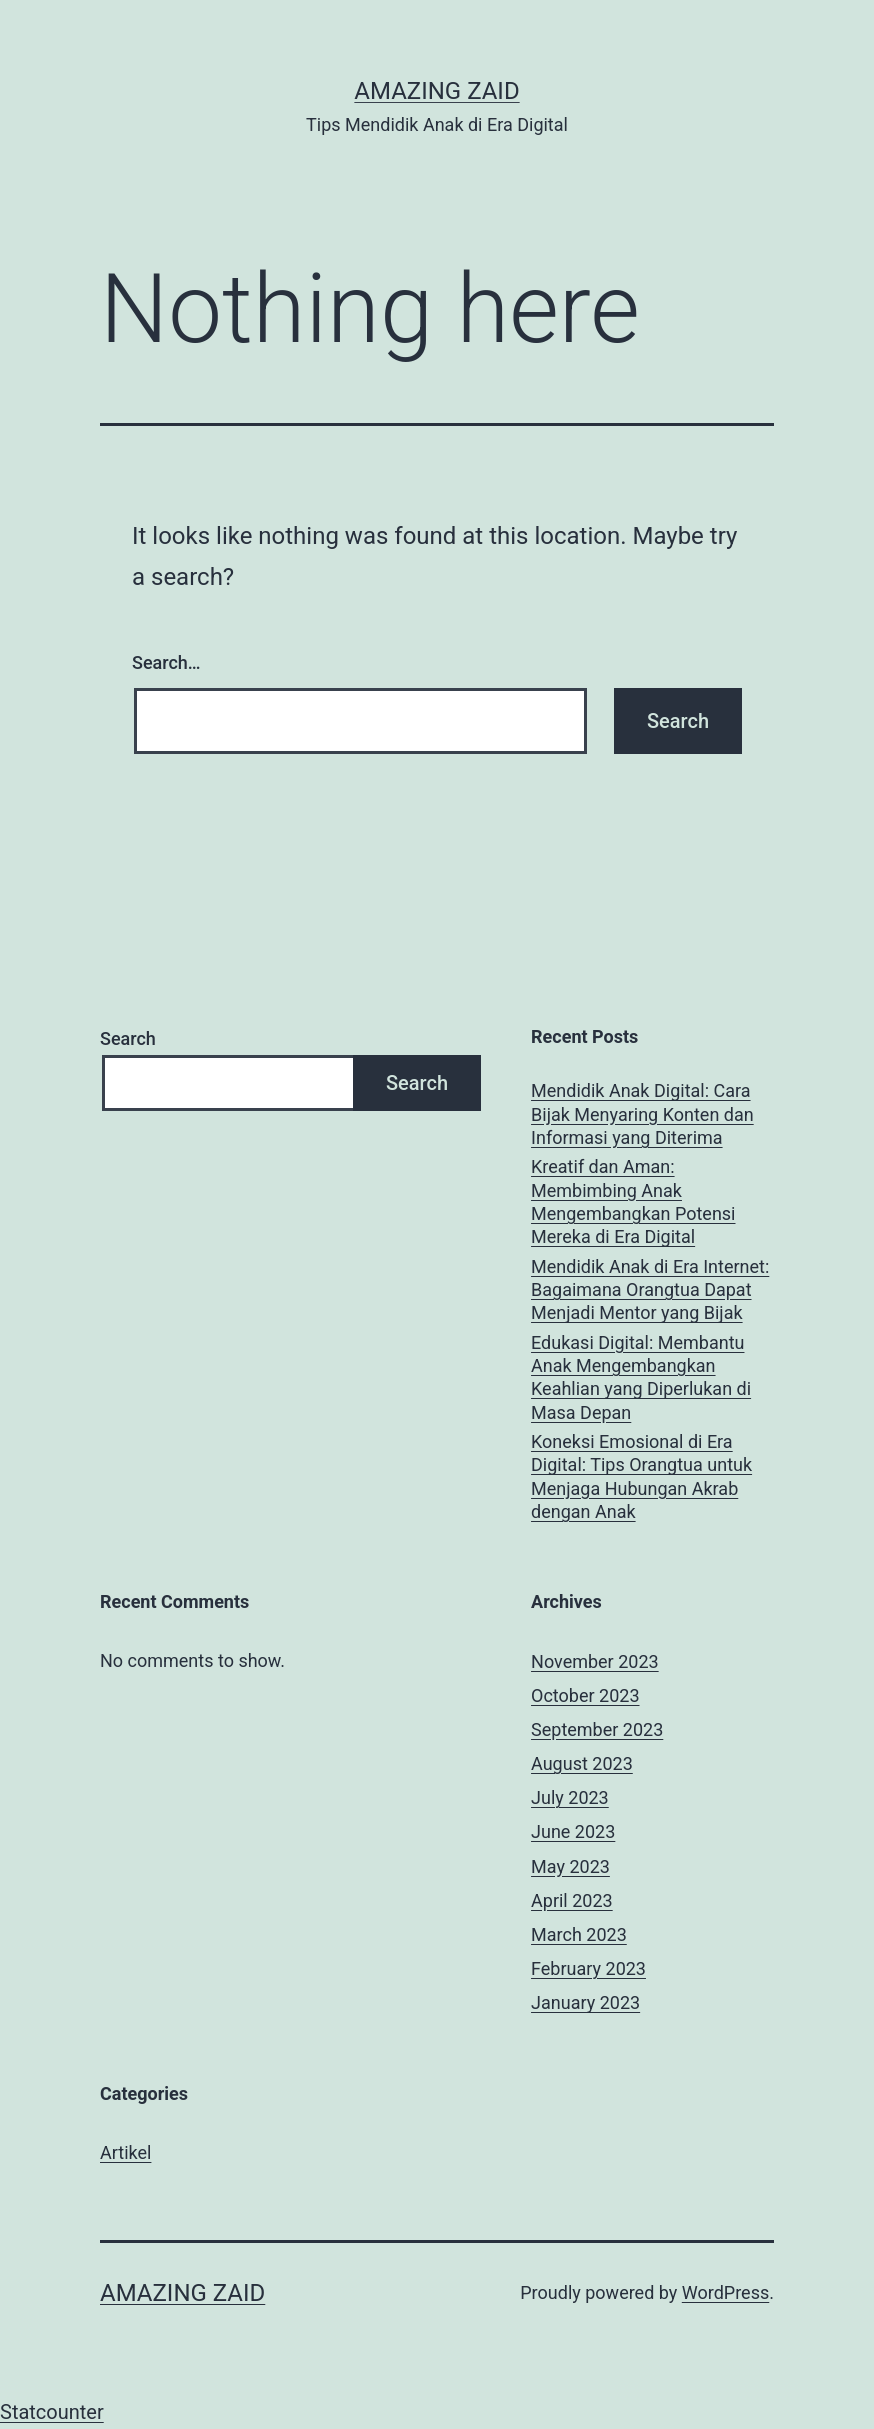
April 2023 (572, 1900)
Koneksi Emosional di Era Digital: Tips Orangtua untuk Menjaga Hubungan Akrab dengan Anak (641, 1476)
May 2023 (570, 1866)
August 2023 (582, 1763)
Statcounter (52, 2412)
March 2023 (579, 1934)
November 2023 (595, 1661)
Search (128, 1038)
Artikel (125, 2152)
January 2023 (585, 2002)
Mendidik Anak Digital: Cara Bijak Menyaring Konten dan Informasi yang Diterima (642, 1114)
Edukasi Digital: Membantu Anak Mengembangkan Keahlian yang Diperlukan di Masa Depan (641, 1377)
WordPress (725, 2292)
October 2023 (585, 1695)
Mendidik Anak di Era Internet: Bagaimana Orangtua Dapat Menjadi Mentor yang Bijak (650, 1290)
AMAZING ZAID (436, 91)
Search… (166, 662)
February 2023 (588, 1968)
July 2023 (570, 1797)
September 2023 (597, 1729)
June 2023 (573, 1831)
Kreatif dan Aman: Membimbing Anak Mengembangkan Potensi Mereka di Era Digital (633, 1201)
